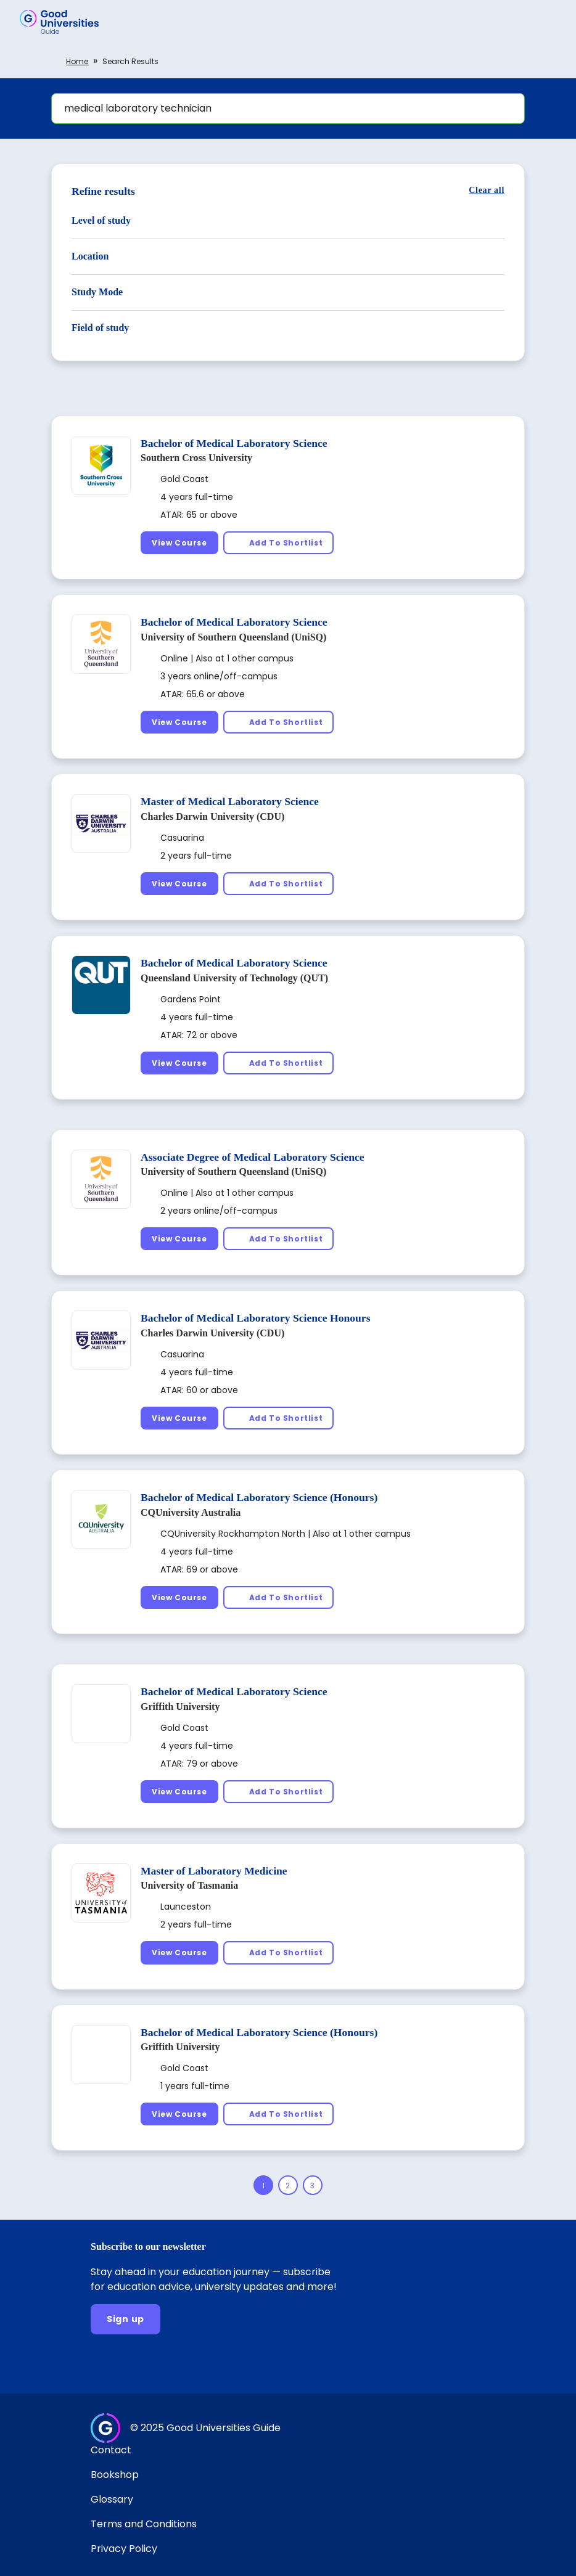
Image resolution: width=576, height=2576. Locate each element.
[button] (548, 21)
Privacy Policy (124, 2548)
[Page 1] (263, 2185)
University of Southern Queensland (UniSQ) (233, 637)
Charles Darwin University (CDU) (212, 816)
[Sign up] (125, 2319)
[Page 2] (288, 2185)
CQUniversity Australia (191, 1512)
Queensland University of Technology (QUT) (234, 978)
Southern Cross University (196, 457)
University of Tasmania (189, 1885)
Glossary (112, 2499)
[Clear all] (486, 190)
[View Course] (179, 542)
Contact (111, 2450)
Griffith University (180, 1706)
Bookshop (115, 2475)
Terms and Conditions (144, 2524)
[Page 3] (313, 2185)
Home (77, 61)
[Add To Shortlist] (278, 542)
